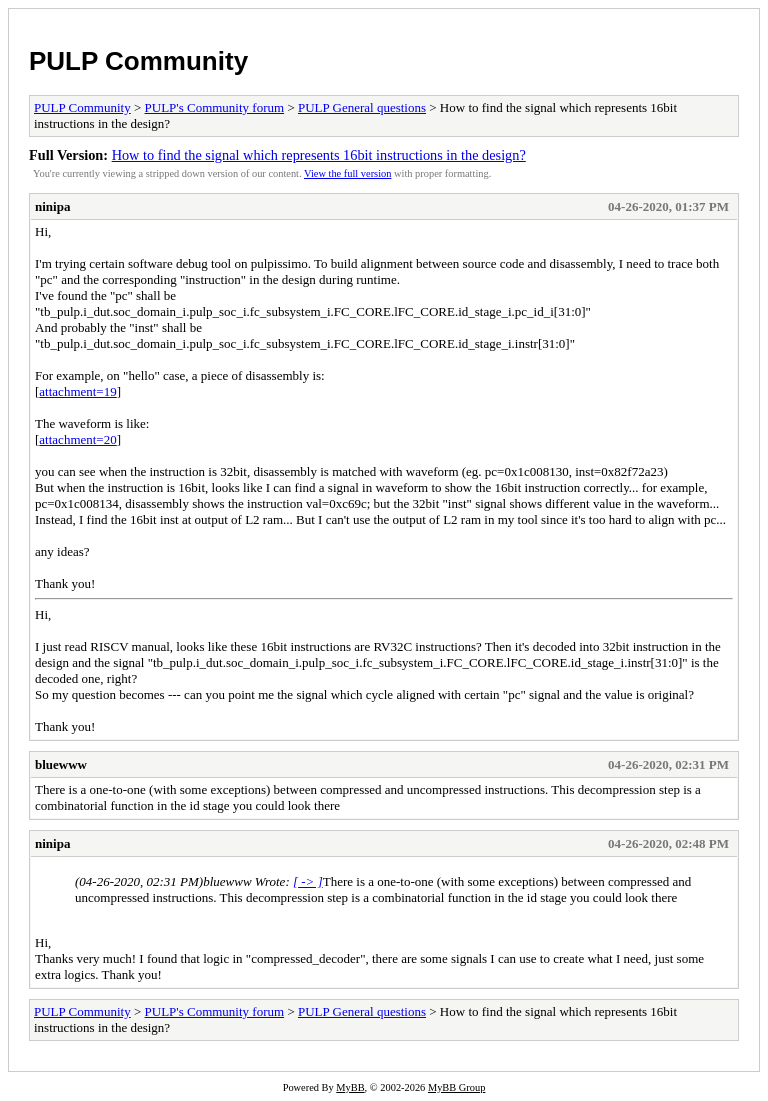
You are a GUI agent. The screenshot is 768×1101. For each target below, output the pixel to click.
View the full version (347, 173)
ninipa (52, 206)
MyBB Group (456, 1087)
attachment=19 (77, 391)
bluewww (61, 764)
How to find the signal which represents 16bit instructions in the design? (319, 155)
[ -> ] (308, 881)
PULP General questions (362, 107)
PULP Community (138, 61)
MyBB (350, 1087)
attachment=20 (77, 439)
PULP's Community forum (215, 107)
